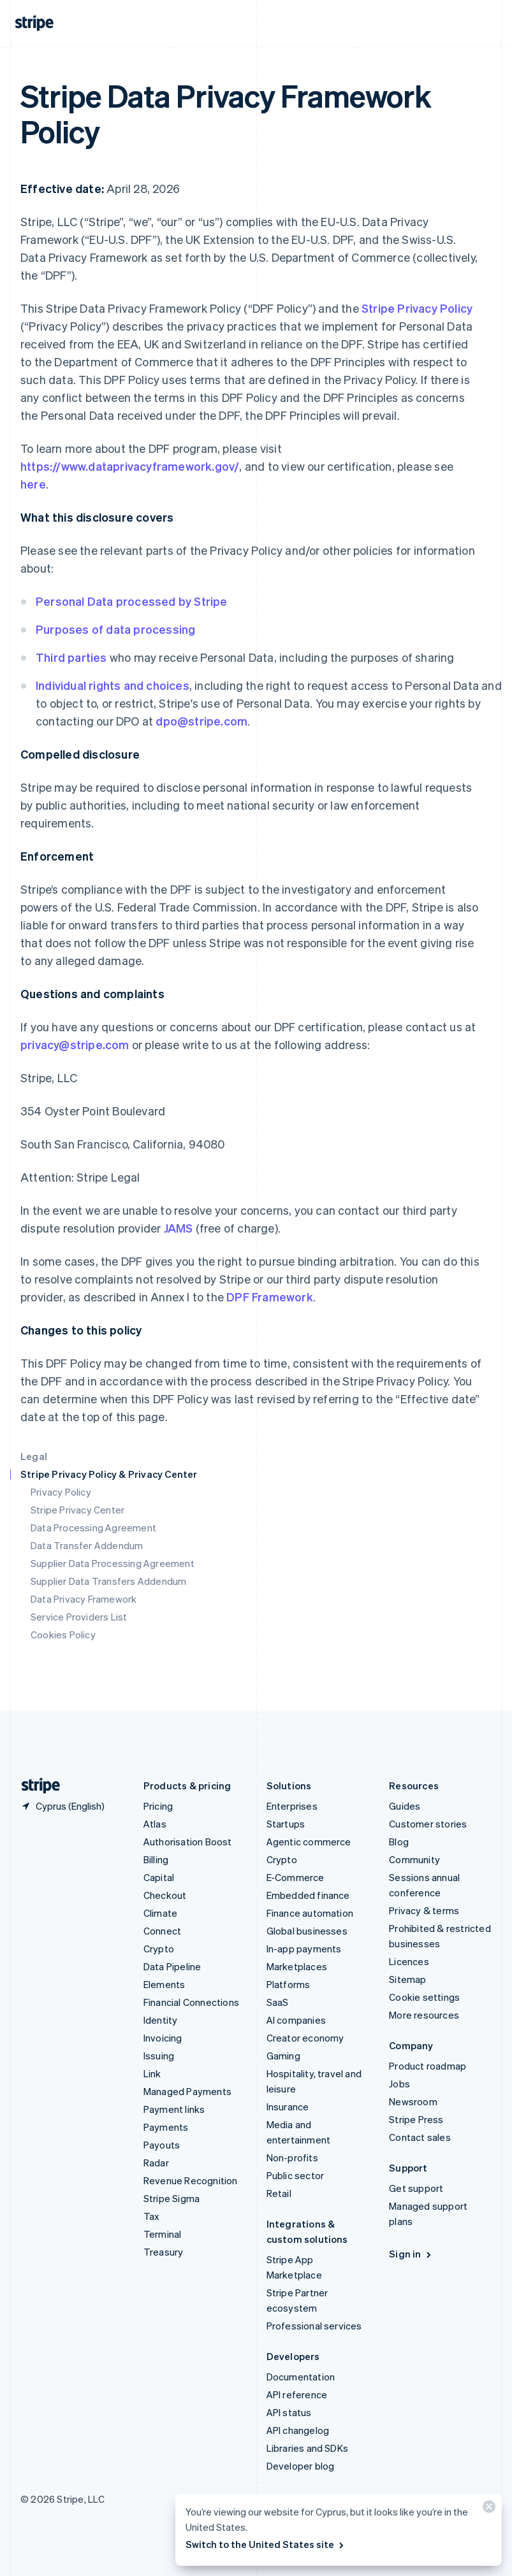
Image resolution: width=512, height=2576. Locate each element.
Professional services (314, 2325)
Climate (160, 1913)
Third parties (71, 657)
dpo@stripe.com (201, 720)
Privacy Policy (61, 1491)
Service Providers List (79, 1616)
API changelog (298, 2430)
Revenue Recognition (190, 2180)
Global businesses (307, 1930)
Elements (164, 1984)
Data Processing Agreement (93, 1527)
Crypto (158, 1948)
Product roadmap (427, 2065)
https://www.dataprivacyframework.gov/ (129, 466)
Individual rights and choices (112, 685)
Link (152, 2073)
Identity (160, 2020)
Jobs (399, 2083)
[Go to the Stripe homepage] (36, 1786)
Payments (166, 2127)
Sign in (411, 2253)
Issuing (158, 2055)
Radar (156, 2162)
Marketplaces (297, 1966)
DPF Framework (268, 1296)
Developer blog (301, 2465)
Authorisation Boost (187, 1841)
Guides (404, 1806)
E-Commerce (296, 1877)
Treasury (163, 2251)
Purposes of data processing (115, 629)
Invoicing (162, 2037)
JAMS (178, 1227)
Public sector (296, 2175)
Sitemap (407, 1979)
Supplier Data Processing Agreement (112, 1563)
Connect (162, 1930)
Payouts (161, 2144)
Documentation (301, 2376)
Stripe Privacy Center (77, 1509)
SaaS (278, 2002)
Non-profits (292, 2157)
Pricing (158, 1806)
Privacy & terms (424, 1910)
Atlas (154, 1823)
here (33, 483)
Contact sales (420, 2137)
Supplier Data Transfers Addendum (108, 1581)
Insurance (288, 2106)
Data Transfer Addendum (87, 1545)
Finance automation (310, 1913)
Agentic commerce (309, 1841)
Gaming (283, 2055)
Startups (286, 1823)
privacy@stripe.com (74, 1044)
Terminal (162, 2234)
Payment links (174, 2109)
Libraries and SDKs (308, 2448)
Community (414, 1859)
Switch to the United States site (266, 2544)
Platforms (289, 1984)
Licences (409, 1961)
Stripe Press (416, 2119)
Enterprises (292, 1806)
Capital (158, 1877)
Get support (416, 2188)
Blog (399, 1841)
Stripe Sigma (171, 2198)
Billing (155, 1859)
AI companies (296, 2020)
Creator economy (305, 2037)
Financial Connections (191, 2002)
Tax (151, 2216)
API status (289, 2412)
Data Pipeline (172, 1966)
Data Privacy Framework (83, 1598)
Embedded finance (308, 1895)
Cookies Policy (63, 1634)
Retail (279, 2193)
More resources (424, 2014)
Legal (33, 1456)
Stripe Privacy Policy (417, 308)
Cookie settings (424, 1997)
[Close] (487, 2509)
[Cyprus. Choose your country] (62, 1806)
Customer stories (428, 1823)
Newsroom (413, 2101)
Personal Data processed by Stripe (132, 601)
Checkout (165, 1895)
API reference (297, 2394)
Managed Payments (187, 2091)
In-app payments (304, 1948)
